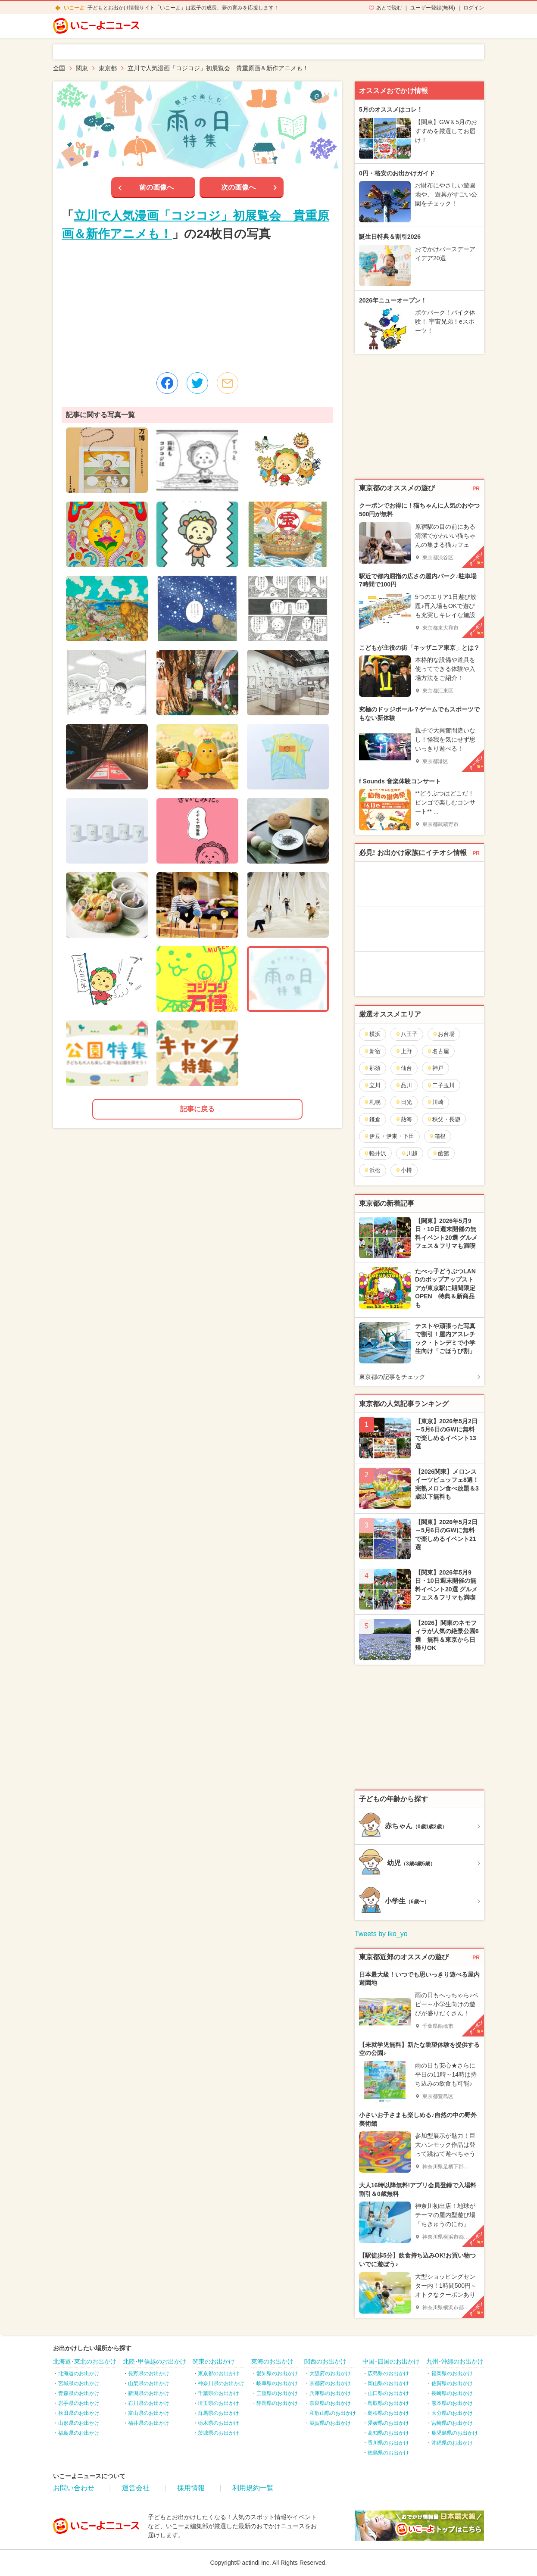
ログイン (473, 8)
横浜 (372, 1034)
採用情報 (191, 2488)
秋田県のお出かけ (79, 2413)
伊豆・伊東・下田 (389, 1136)
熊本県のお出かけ (452, 2403)
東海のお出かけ (272, 2361)
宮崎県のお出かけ (452, 2423)
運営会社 (136, 2488)
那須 (372, 1068)
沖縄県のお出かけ (452, 2443)
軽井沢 (375, 1153)
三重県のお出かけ (277, 2393)
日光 (403, 1102)
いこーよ (74, 8)
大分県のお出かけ (452, 2413)
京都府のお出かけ (330, 2383)
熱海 (403, 1119)
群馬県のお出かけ (218, 2413)
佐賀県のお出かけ (452, 2383)
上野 (403, 1051)
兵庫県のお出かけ (330, 2393)
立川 (372, 1085)
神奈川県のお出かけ (221, 2383)
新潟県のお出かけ (148, 2393)
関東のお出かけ (214, 2361)
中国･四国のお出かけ (391, 2361)
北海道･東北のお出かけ (84, 2361)
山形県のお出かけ (79, 2423)
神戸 (435, 1068)
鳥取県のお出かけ (388, 2403)
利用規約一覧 (253, 2488)
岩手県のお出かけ (79, 2403)
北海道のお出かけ (79, 2373)
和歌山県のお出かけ (332, 2413)
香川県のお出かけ (388, 2443)
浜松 (372, 1170)
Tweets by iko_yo (381, 1933)
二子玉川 (441, 1085)
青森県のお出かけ (79, 2393)
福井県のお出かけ (148, 2423)
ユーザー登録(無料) (432, 8)
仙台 (403, 1068)
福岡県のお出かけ (452, 2373)
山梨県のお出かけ (148, 2383)
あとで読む (389, 8)
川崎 (435, 1102)
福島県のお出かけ (79, 2433)
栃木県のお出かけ (218, 2423)
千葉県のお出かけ (218, 2393)
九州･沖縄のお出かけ (455, 2361)
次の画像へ (238, 187)
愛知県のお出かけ (277, 2373)
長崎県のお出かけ (452, 2393)
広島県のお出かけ (388, 2373)
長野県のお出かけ (148, 2373)
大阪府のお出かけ (330, 2373)
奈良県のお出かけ (330, 2403)
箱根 (437, 1136)
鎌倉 (372, 1119)
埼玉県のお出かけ (218, 2403)
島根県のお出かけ (388, 2413)
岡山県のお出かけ (388, 2383)
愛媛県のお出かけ (388, 2423)
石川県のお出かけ (148, 2403)
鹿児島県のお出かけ (454, 2433)
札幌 (372, 1102)
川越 (409, 1153)
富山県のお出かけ (148, 2413)
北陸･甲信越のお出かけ (154, 2361)
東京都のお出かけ (218, 2373)
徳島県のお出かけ (388, 2453)
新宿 (372, 1051)
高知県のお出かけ (388, 2433)
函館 (440, 1153)
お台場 (443, 1034)
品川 (403, 1085)
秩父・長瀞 (443, 1119)
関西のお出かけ (325, 2361)
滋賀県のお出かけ (330, 2423)
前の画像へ (156, 187)
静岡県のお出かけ (277, 2403)
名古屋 (438, 1051)
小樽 (403, 1170)
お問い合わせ (73, 2488)
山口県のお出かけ (388, 2393)
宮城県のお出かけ (79, 2383)
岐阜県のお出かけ (277, 2383)
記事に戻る (197, 1109)
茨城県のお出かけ (218, 2433)
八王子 (406, 1034)
